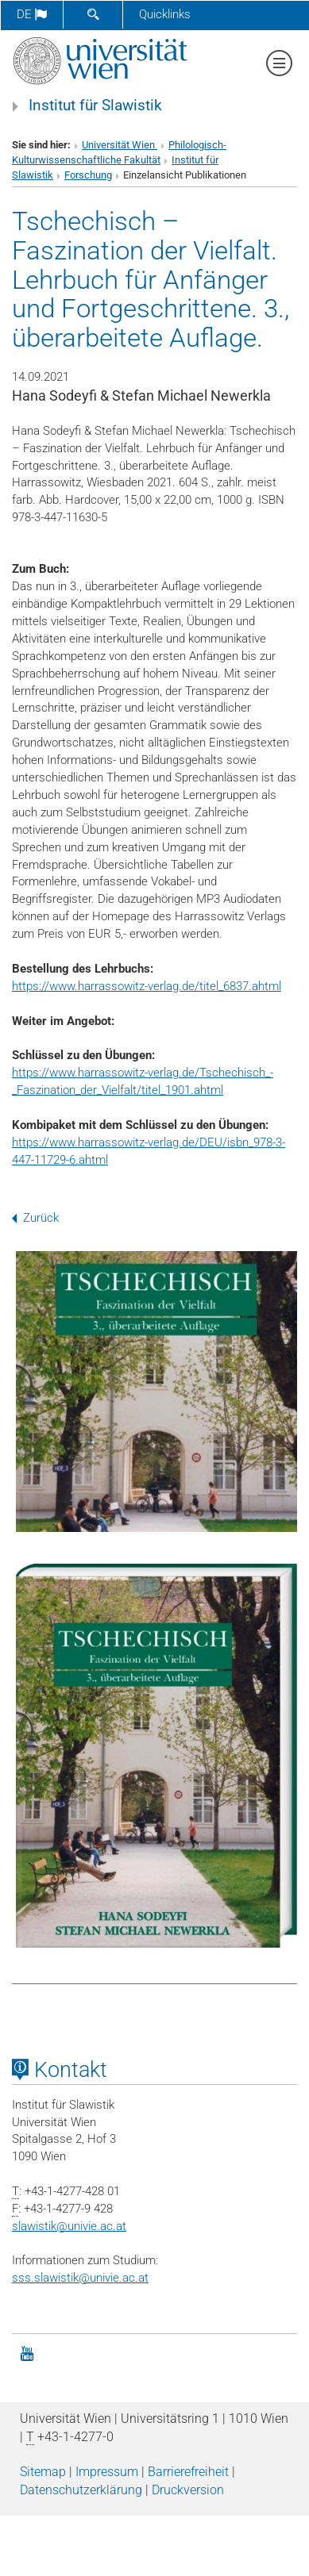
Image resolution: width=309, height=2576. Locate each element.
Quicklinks (165, 14)
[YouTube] (27, 2352)
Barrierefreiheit (188, 2471)
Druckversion (188, 2489)
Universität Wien (119, 145)
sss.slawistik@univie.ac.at (80, 2278)
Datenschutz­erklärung (81, 2489)
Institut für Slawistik (95, 105)
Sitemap (43, 2471)
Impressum (106, 2471)
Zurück (35, 1218)
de (32, 14)
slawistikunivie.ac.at (69, 2226)
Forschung (88, 175)
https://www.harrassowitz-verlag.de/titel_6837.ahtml (146, 986)
